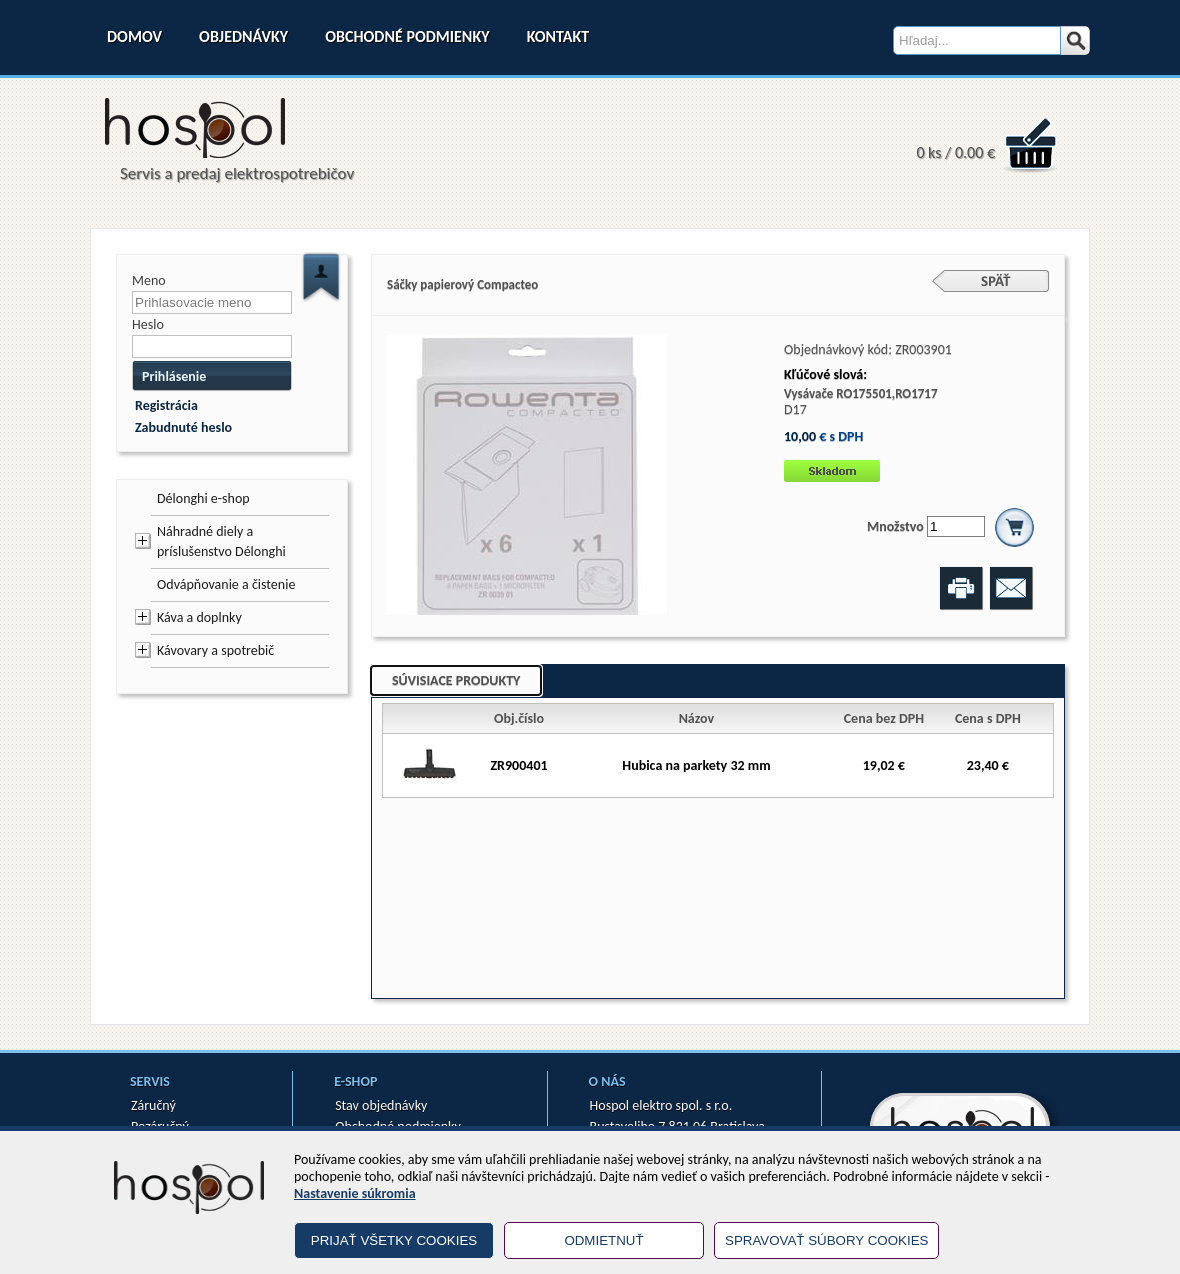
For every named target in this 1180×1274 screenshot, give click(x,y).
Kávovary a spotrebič (215, 650)
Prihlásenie (174, 376)
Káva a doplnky (199, 617)
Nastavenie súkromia (355, 1193)
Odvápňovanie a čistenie (226, 584)
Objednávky (243, 36)
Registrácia (166, 405)
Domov (134, 36)
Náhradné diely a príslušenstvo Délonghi (221, 541)
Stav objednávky (381, 1105)
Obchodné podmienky (407, 36)
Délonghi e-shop (203, 498)
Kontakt (558, 36)
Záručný (153, 1105)
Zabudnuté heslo (183, 427)
